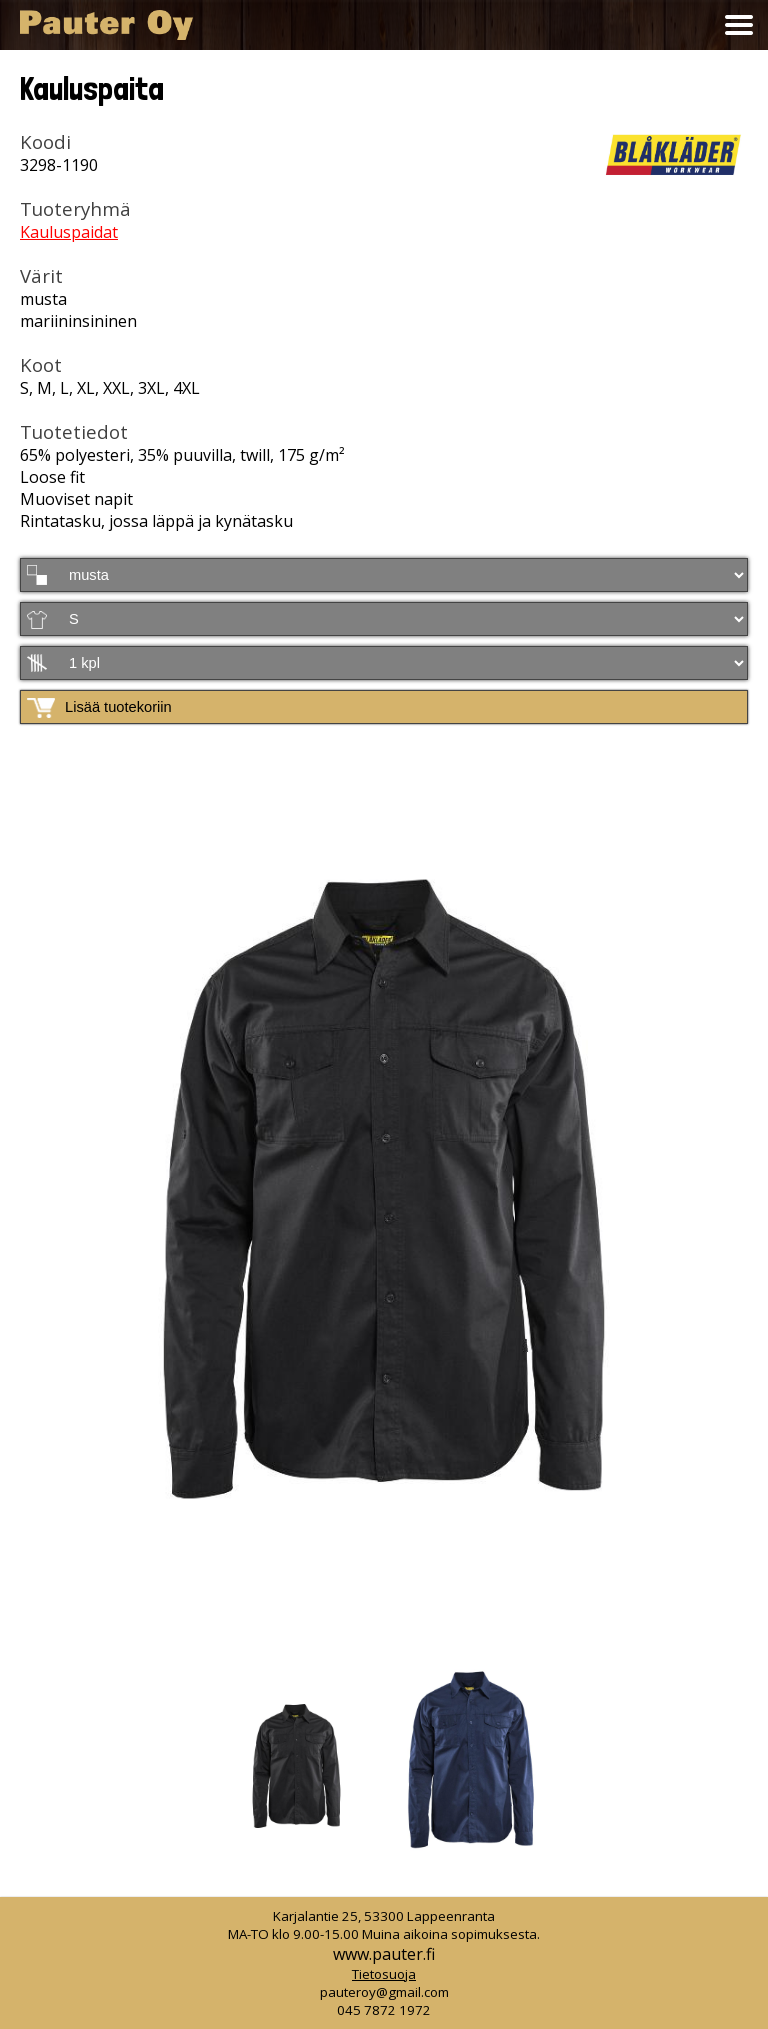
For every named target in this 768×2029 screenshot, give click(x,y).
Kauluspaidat (69, 232)
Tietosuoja (384, 1974)
